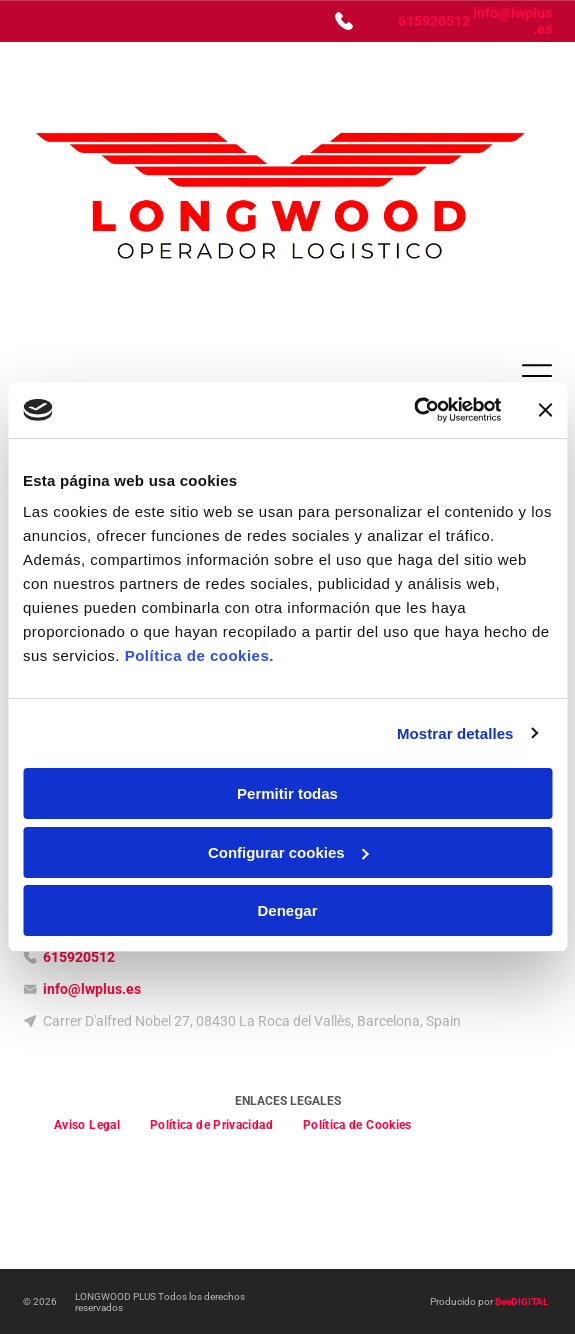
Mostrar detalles (455, 733)
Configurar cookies (288, 852)
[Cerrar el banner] (545, 410)
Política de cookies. (199, 655)
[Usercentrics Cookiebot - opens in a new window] (413, 410)
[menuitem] (87, 1125)
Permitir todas (287, 793)
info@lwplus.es (92, 989)
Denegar (287, 910)
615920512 (434, 21)
